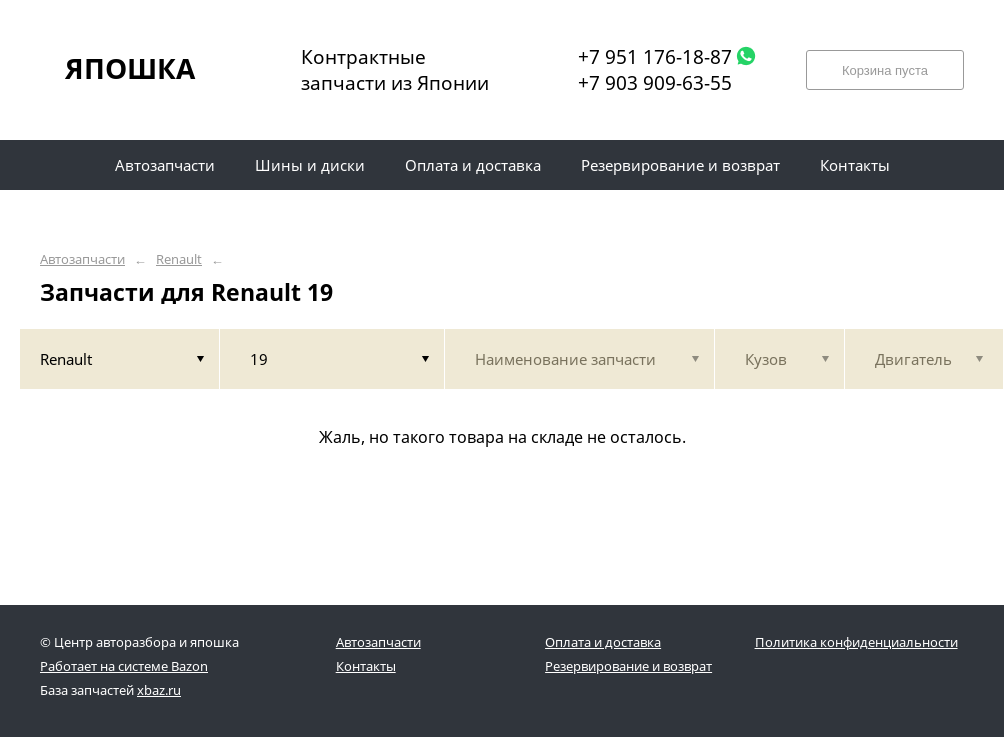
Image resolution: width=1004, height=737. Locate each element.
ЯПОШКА (130, 68)
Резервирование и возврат (628, 666)
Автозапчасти (82, 259)
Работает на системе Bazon (124, 666)
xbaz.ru (159, 690)
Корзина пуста (885, 70)
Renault (179, 259)
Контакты (366, 666)
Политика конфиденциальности (856, 642)
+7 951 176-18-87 (655, 57)
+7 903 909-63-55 (655, 83)
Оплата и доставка (603, 642)
